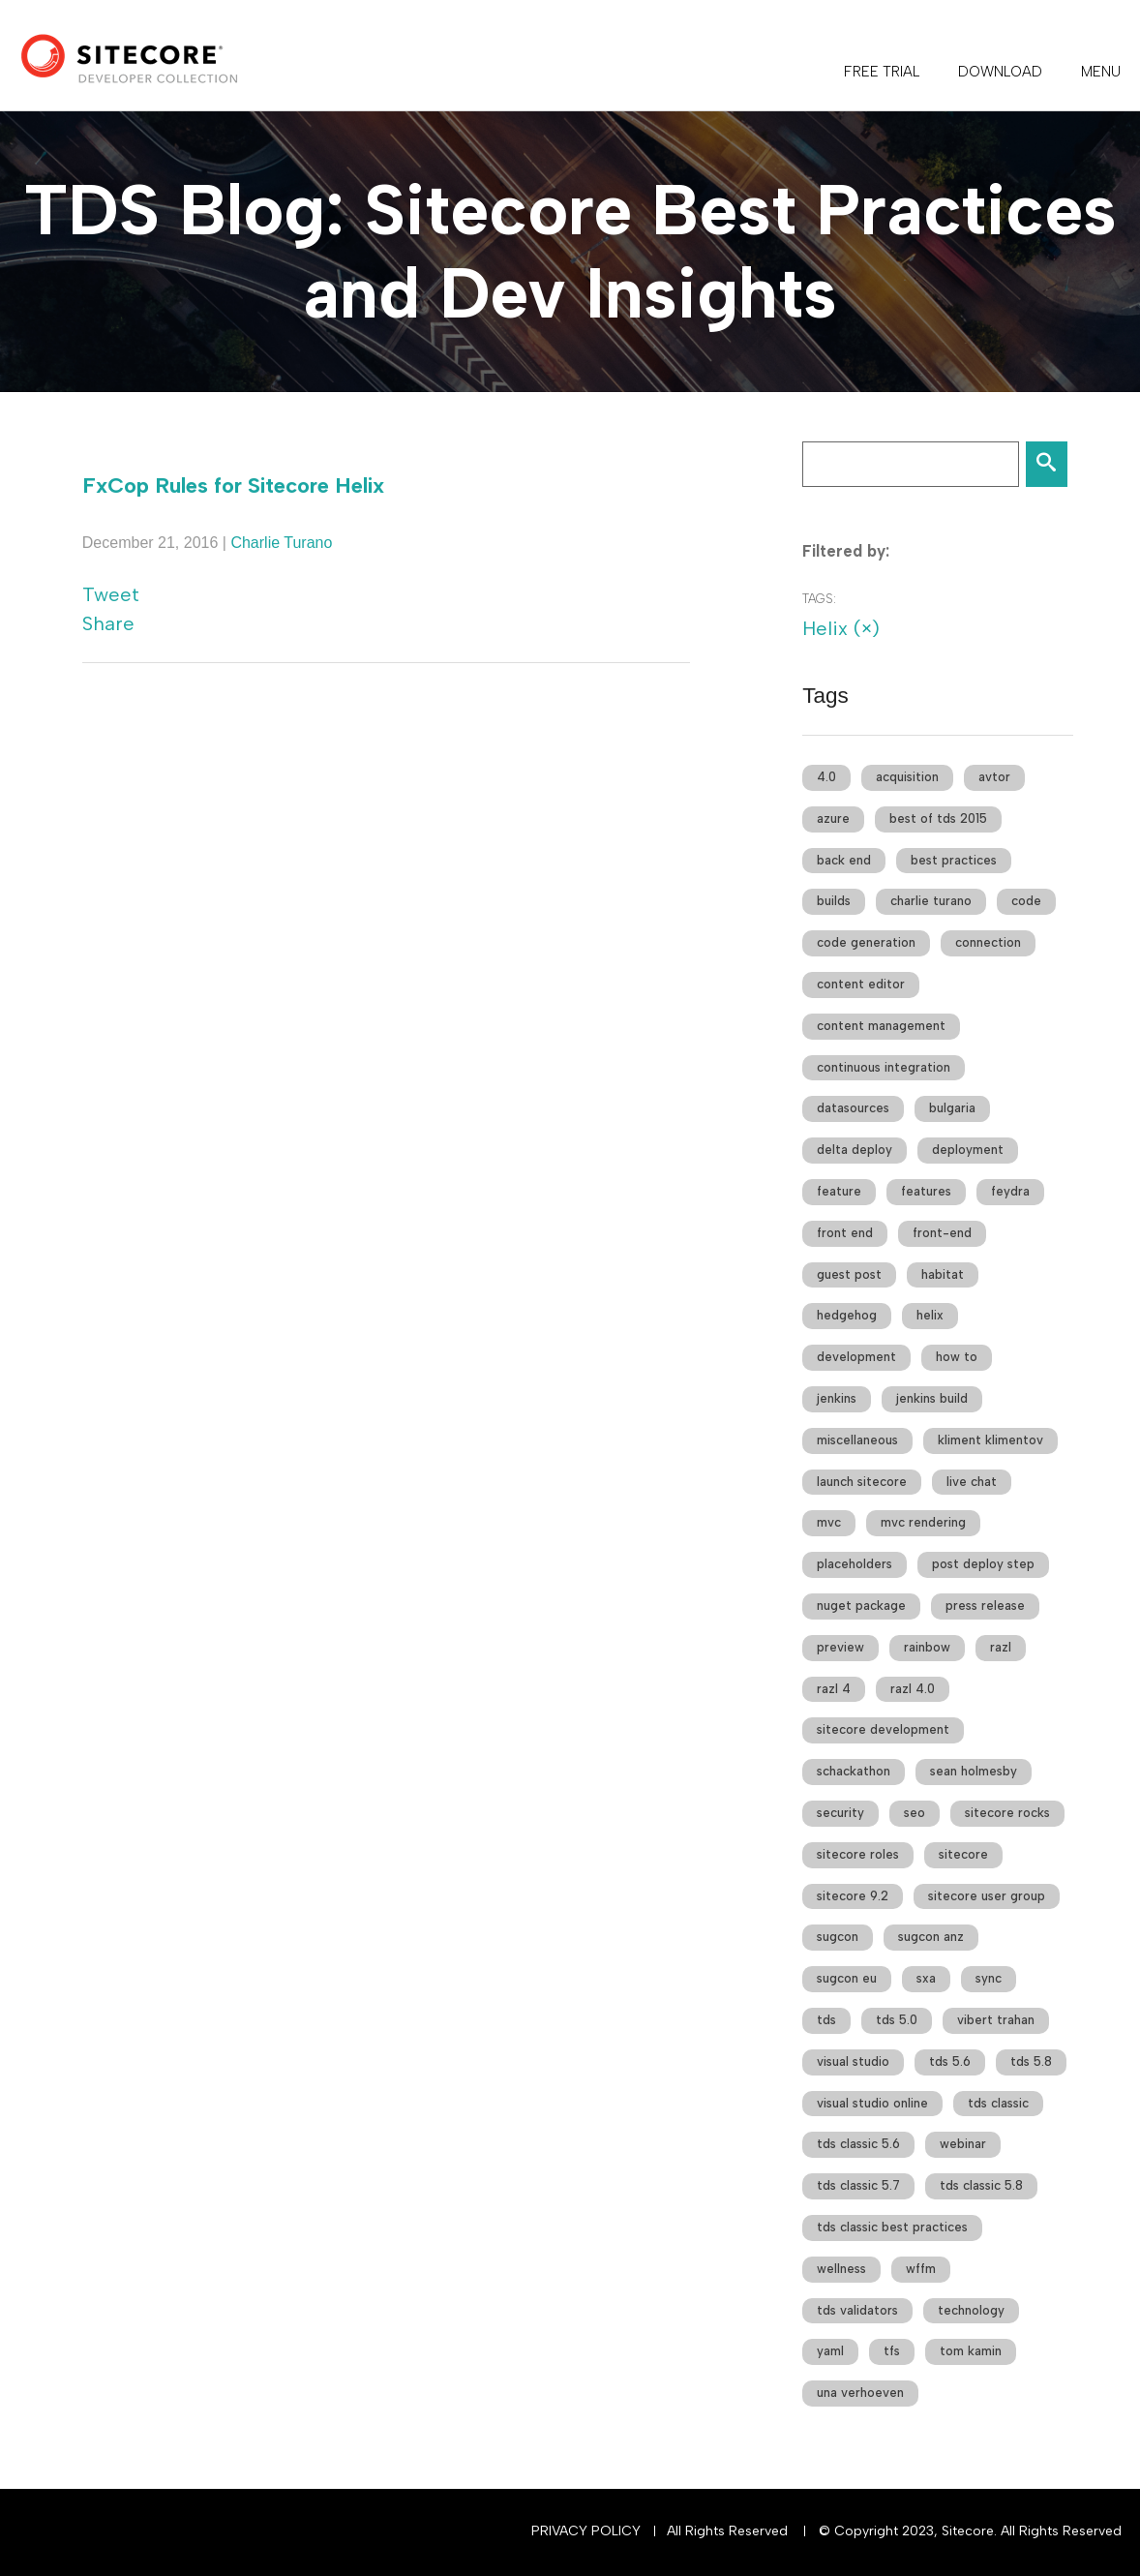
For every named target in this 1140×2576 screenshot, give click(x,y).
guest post (849, 1274)
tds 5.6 (950, 2061)
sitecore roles (858, 1854)
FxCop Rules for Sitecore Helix (233, 485)
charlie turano (931, 901)
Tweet (110, 594)
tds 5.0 (896, 2020)
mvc (829, 1522)
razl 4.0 (912, 1689)
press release (985, 1605)
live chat (971, 1481)
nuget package (861, 1605)
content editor (861, 984)
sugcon (837, 1936)
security (840, 1812)
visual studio (853, 2061)
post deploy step (983, 1564)
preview (840, 1647)
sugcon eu (847, 1978)
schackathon (853, 1771)
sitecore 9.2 (852, 1896)
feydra (1010, 1191)
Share (108, 623)
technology (971, 2310)
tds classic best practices (892, 2227)
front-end (942, 1233)
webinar (963, 2144)
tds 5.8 (1031, 2061)
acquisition (907, 777)
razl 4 (834, 1689)
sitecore (963, 1854)
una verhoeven (860, 2392)
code (1026, 901)
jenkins (836, 1398)
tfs (892, 2351)
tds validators (857, 2310)
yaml (830, 2351)
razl (1000, 1647)
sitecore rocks (1007, 1812)
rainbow (927, 1647)
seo (914, 1812)
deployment (968, 1149)
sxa (926, 1978)
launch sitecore (862, 1481)
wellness (841, 2268)
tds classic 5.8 (981, 2185)
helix (930, 1315)
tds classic (998, 2103)
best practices (954, 860)
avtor (994, 777)
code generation (866, 942)
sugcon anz (931, 1936)
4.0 (826, 777)
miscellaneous (857, 1440)
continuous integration (883, 1067)
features (926, 1191)
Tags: (819, 598)
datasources (853, 1108)
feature (839, 1191)
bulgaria (952, 1108)
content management (881, 1025)
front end (845, 1233)
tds (826, 2020)
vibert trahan (996, 2020)
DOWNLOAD (1000, 71)
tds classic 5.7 (858, 2185)
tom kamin (971, 2351)
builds (834, 901)
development (856, 1356)
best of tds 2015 (938, 818)
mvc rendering (923, 1522)
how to (956, 1356)
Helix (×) (841, 628)
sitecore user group (986, 1896)
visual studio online (872, 2103)
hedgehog (847, 1315)
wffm (921, 2268)
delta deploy (854, 1149)
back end (844, 860)
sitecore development (883, 1729)
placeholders (854, 1564)
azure (833, 818)
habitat (942, 1274)
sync (988, 1978)
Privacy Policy (586, 2531)
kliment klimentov (990, 1440)
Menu (1101, 71)
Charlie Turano (281, 542)
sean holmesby (973, 1771)
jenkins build (932, 1398)
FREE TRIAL (881, 71)
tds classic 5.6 (858, 2144)
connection (988, 942)
